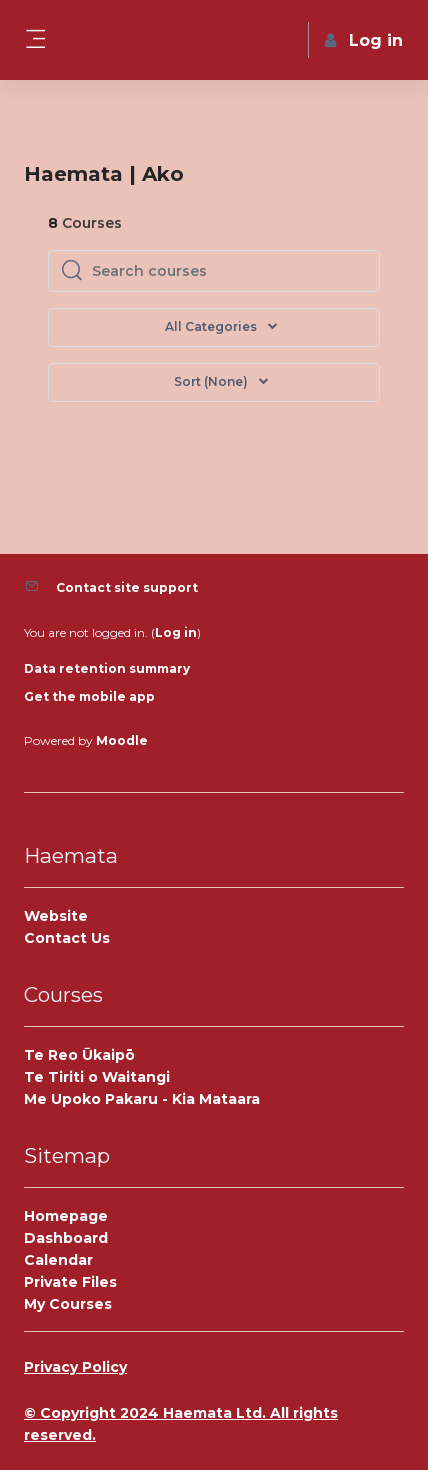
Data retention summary (107, 668)
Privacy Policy (75, 1367)
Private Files (70, 1282)
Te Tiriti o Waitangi (97, 1077)
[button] (214, 382)
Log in (176, 632)
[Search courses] (229, 271)
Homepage (66, 1216)
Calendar (58, 1260)
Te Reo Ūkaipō (79, 1055)
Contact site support (127, 587)
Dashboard (66, 1238)
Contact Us (67, 938)
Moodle (122, 740)
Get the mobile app (89, 696)
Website (56, 916)
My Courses (68, 1304)
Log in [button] (364, 40)
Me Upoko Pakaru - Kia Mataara (142, 1099)
